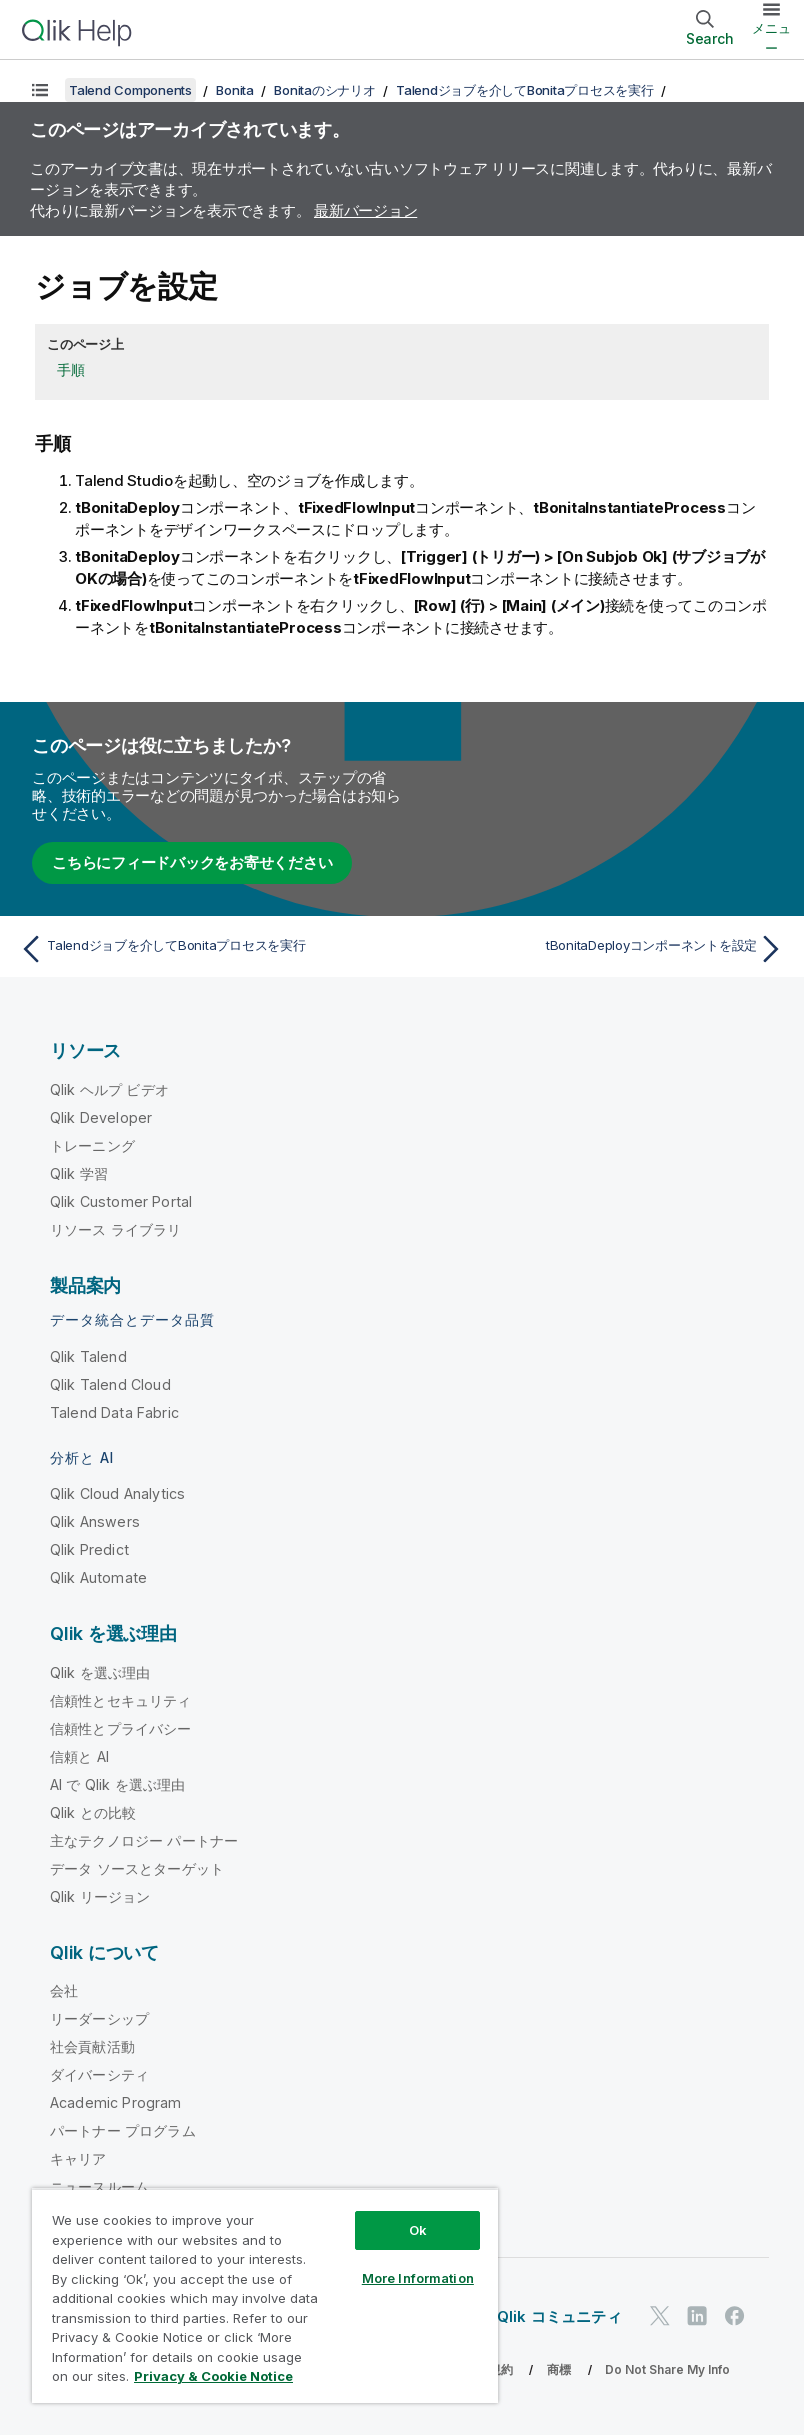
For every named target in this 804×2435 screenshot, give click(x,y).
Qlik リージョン (100, 1896)
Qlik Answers (95, 1521)
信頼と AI (79, 1756)
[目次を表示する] (40, 90)
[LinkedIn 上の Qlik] (697, 2316)
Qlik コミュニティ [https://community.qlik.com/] (559, 2316)
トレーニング (92, 1145)
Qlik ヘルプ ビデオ (109, 1089)
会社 (64, 1990)
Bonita (235, 90)
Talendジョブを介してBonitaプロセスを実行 (525, 90)
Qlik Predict (89, 1549)
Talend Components (130, 90)
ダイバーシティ (99, 2074)
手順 (71, 369)
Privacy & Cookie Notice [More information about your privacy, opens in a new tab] (213, 2376)
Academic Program (116, 2102)
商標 (559, 2369)
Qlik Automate (98, 1577)
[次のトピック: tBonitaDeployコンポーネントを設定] (599, 949)
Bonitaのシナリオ (324, 90)
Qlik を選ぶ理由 (100, 1672)
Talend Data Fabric (114, 1412)
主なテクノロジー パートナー (144, 1840)
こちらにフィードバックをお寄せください (192, 862)
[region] (265, 2295)
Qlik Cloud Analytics (117, 1493)
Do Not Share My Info (667, 2369)
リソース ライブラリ (116, 1229)
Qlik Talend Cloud (110, 1384)
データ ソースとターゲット (137, 1868)
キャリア (78, 2158)
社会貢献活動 (92, 2046)
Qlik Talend (88, 1356)
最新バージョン (365, 210)
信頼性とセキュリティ (121, 1700)
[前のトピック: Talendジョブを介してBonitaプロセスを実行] (204, 949)
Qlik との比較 (93, 1812)
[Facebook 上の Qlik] (735, 2316)
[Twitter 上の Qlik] (660, 2316)
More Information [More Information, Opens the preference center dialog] (418, 2278)
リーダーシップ (99, 2018)
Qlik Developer (101, 1117)
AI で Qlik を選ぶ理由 (117, 1784)
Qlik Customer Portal (121, 1201)
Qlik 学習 (79, 1173)
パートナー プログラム (123, 2130)
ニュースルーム (99, 2186)
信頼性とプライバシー (121, 1728)
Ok (418, 2230)
